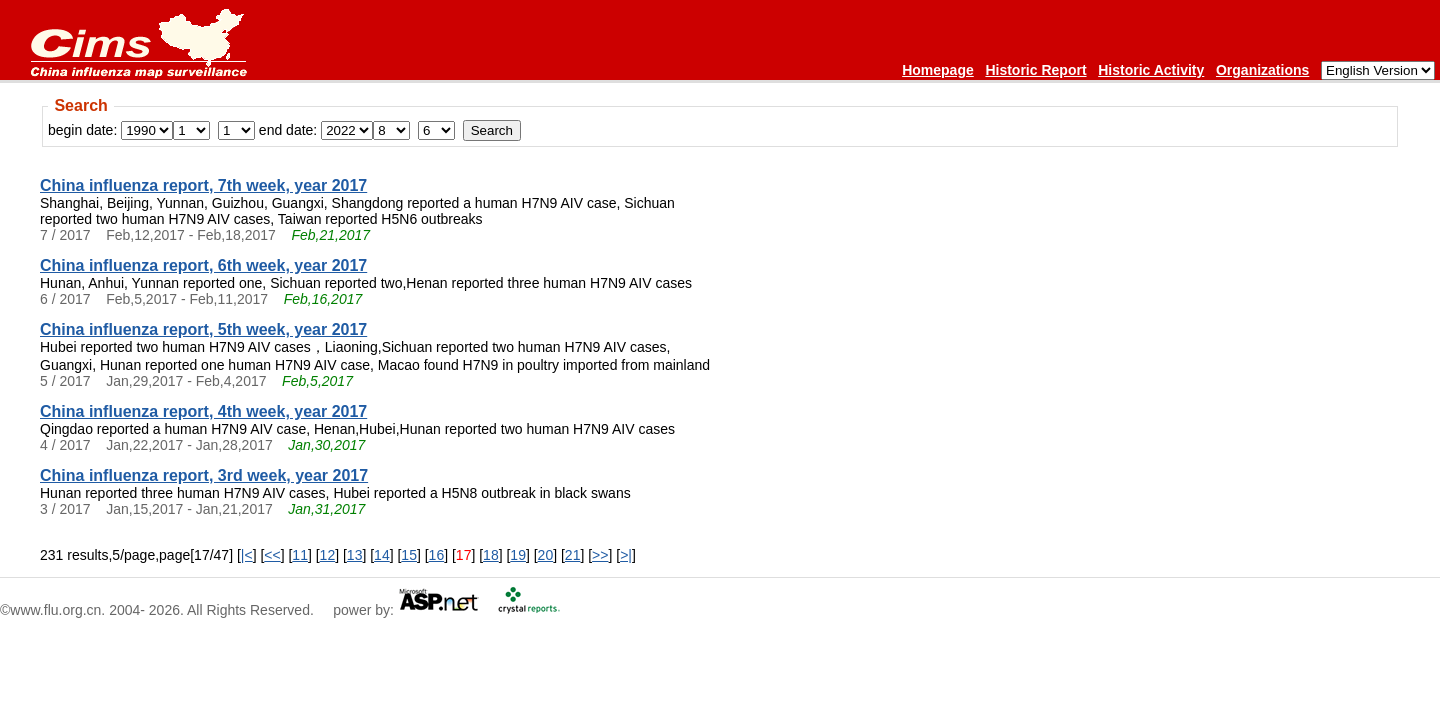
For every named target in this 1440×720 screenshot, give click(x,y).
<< (272, 555)
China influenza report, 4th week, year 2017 (203, 411)
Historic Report (1035, 70)
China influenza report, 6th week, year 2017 (203, 265)
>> (600, 555)
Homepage (938, 70)
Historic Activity (1151, 70)
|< (247, 555)
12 (328, 555)
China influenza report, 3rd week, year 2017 (204, 475)
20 (546, 555)
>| (626, 555)
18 (491, 555)
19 (518, 555)
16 (437, 555)
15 (409, 555)
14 (382, 555)
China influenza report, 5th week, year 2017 (203, 329)
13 (355, 555)
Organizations (1262, 70)
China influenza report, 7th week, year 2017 (203, 185)
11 (300, 555)
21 (573, 555)
